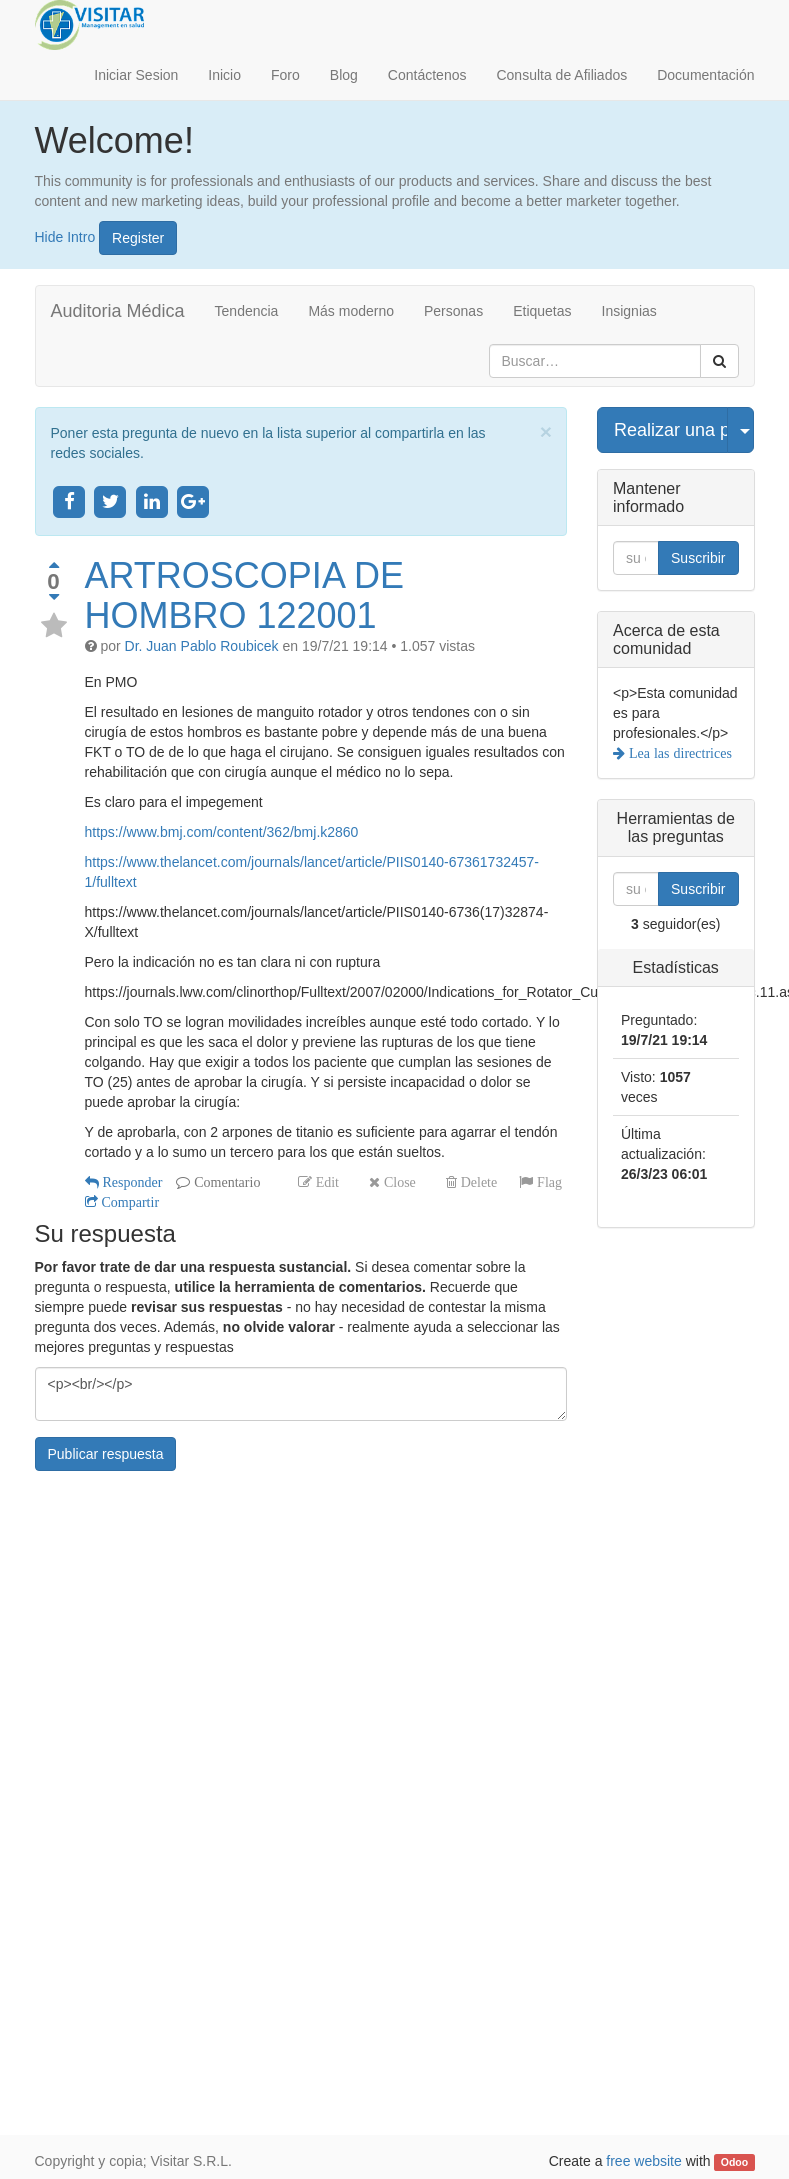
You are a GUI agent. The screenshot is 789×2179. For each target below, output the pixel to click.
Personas (453, 311)
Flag (547, 1182)
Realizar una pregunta (671, 430)
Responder (131, 1182)
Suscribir (698, 558)
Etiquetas (542, 311)
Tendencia (247, 311)
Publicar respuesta (106, 1454)
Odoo (734, 2162)
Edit (325, 1182)
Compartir (129, 1202)
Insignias (629, 311)
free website (643, 2161)
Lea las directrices (678, 753)
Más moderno (351, 311)
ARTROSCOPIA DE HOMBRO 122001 (244, 595)
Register (138, 238)
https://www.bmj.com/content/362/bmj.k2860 (222, 832)
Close (398, 1182)
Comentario (225, 1182)
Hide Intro (65, 236)
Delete (477, 1182)
